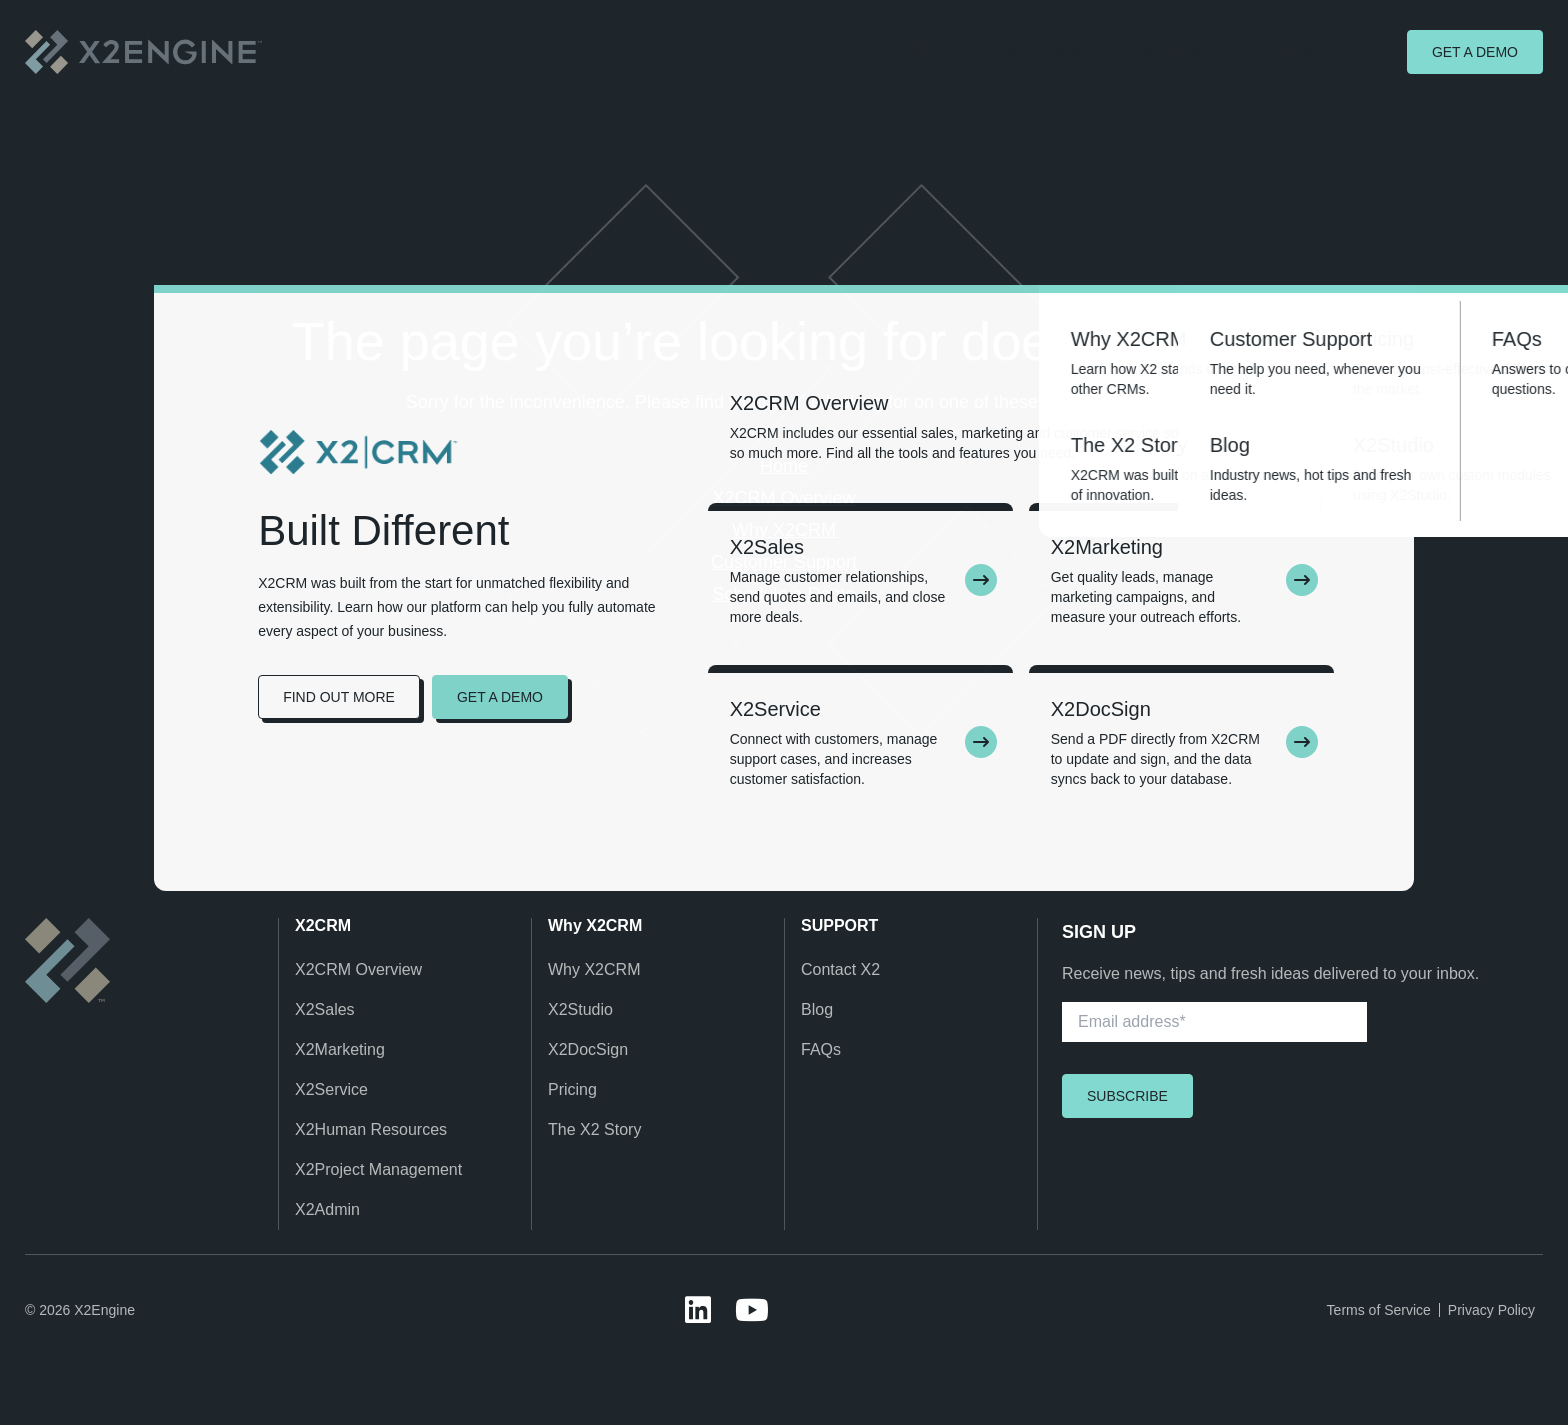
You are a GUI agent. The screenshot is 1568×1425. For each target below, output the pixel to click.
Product (920, 51)
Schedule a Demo (783, 594)
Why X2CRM (1049, 51)
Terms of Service (1379, 1310)
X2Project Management (378, 1169)
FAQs (821, 1049)
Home (784, 466)
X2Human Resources (371, 1129)
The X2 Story (594, 1129)
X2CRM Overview (783, 498)
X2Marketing (340, 1049)
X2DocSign (588, 1049)
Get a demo (1475, 52)
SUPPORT (839, 926)
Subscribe (1127, 1096)
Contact (1317, 51)
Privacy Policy (1491, 1310)
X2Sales (325, 1009)
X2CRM (323, 926)
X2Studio (580, 1009)
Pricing (572, 1089)
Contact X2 (840, 969)
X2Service (331, 1089)
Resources (1187, 51)
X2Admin (327, 1209)
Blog (817, 1009)
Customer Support (784, 562)
